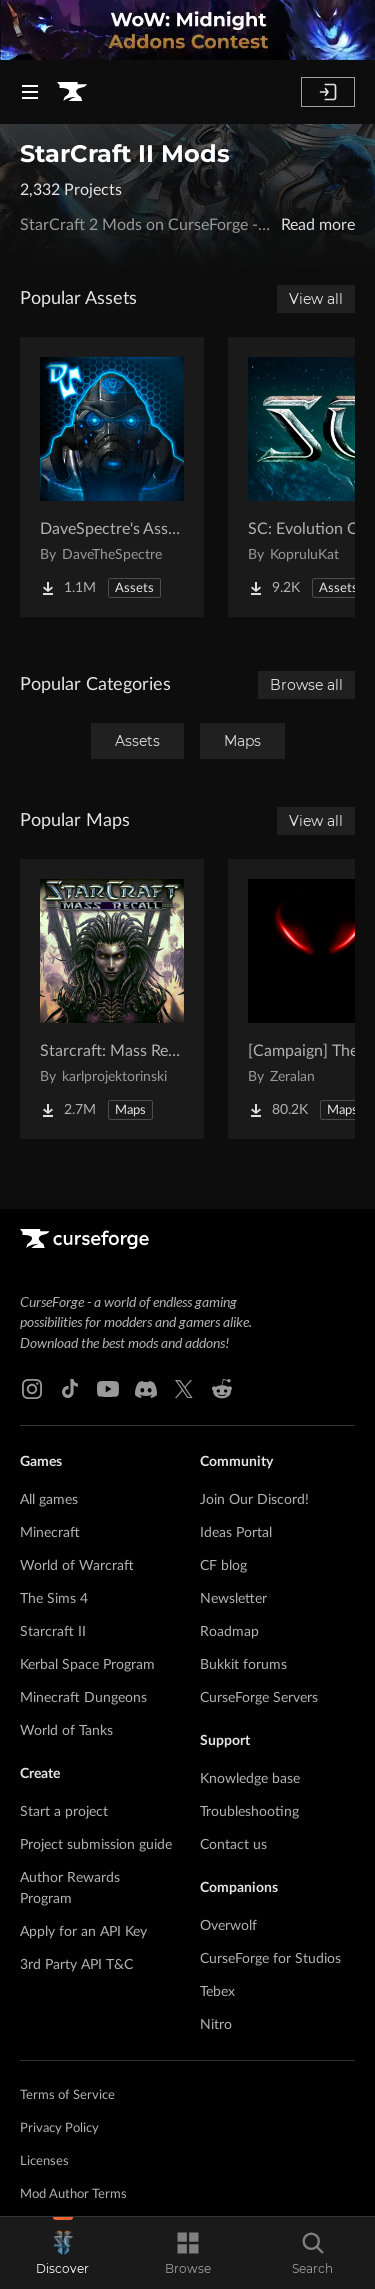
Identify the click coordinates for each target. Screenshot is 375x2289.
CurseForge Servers (259, 1698)
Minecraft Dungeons (83, 1698)
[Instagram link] (32, 1389)
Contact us (233, 1845)
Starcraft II (53, 1632)
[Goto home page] (72, 92)
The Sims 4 (54, 1599)
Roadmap (229, 1632)
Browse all (306, 685)
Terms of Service (67, 2095)
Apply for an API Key (83, 1932)
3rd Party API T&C (76, 1965)
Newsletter (233, 1599)
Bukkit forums (243, 1665)
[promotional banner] (187, 30)
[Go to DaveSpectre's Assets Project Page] (112, 477)
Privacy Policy (59, 2128)
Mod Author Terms (73, 2194)
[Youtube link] (108, 1389)
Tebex (217, 1992)
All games (49, 1500)
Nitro (216, 2025)
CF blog (223, 1566)
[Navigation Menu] (30, 92)
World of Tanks (66, 1731)
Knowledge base (250, 1779)
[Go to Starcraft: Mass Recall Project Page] (112, 999)
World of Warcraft (77, 1566)
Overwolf (228, 1926)
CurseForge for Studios (270, 1959)
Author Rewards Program (70, 1888)
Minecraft (50, 1533)
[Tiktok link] (70, 1389)
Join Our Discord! (254, 1500)
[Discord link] (146, 1389)
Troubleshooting (249, 1812)
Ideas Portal (236, 1533)
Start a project (64, 1812)
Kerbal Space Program (87, 1665)
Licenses (44, 2161)
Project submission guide (96, 1845)
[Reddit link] (222, 1389)
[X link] (184, 1389)
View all (316, 299)
